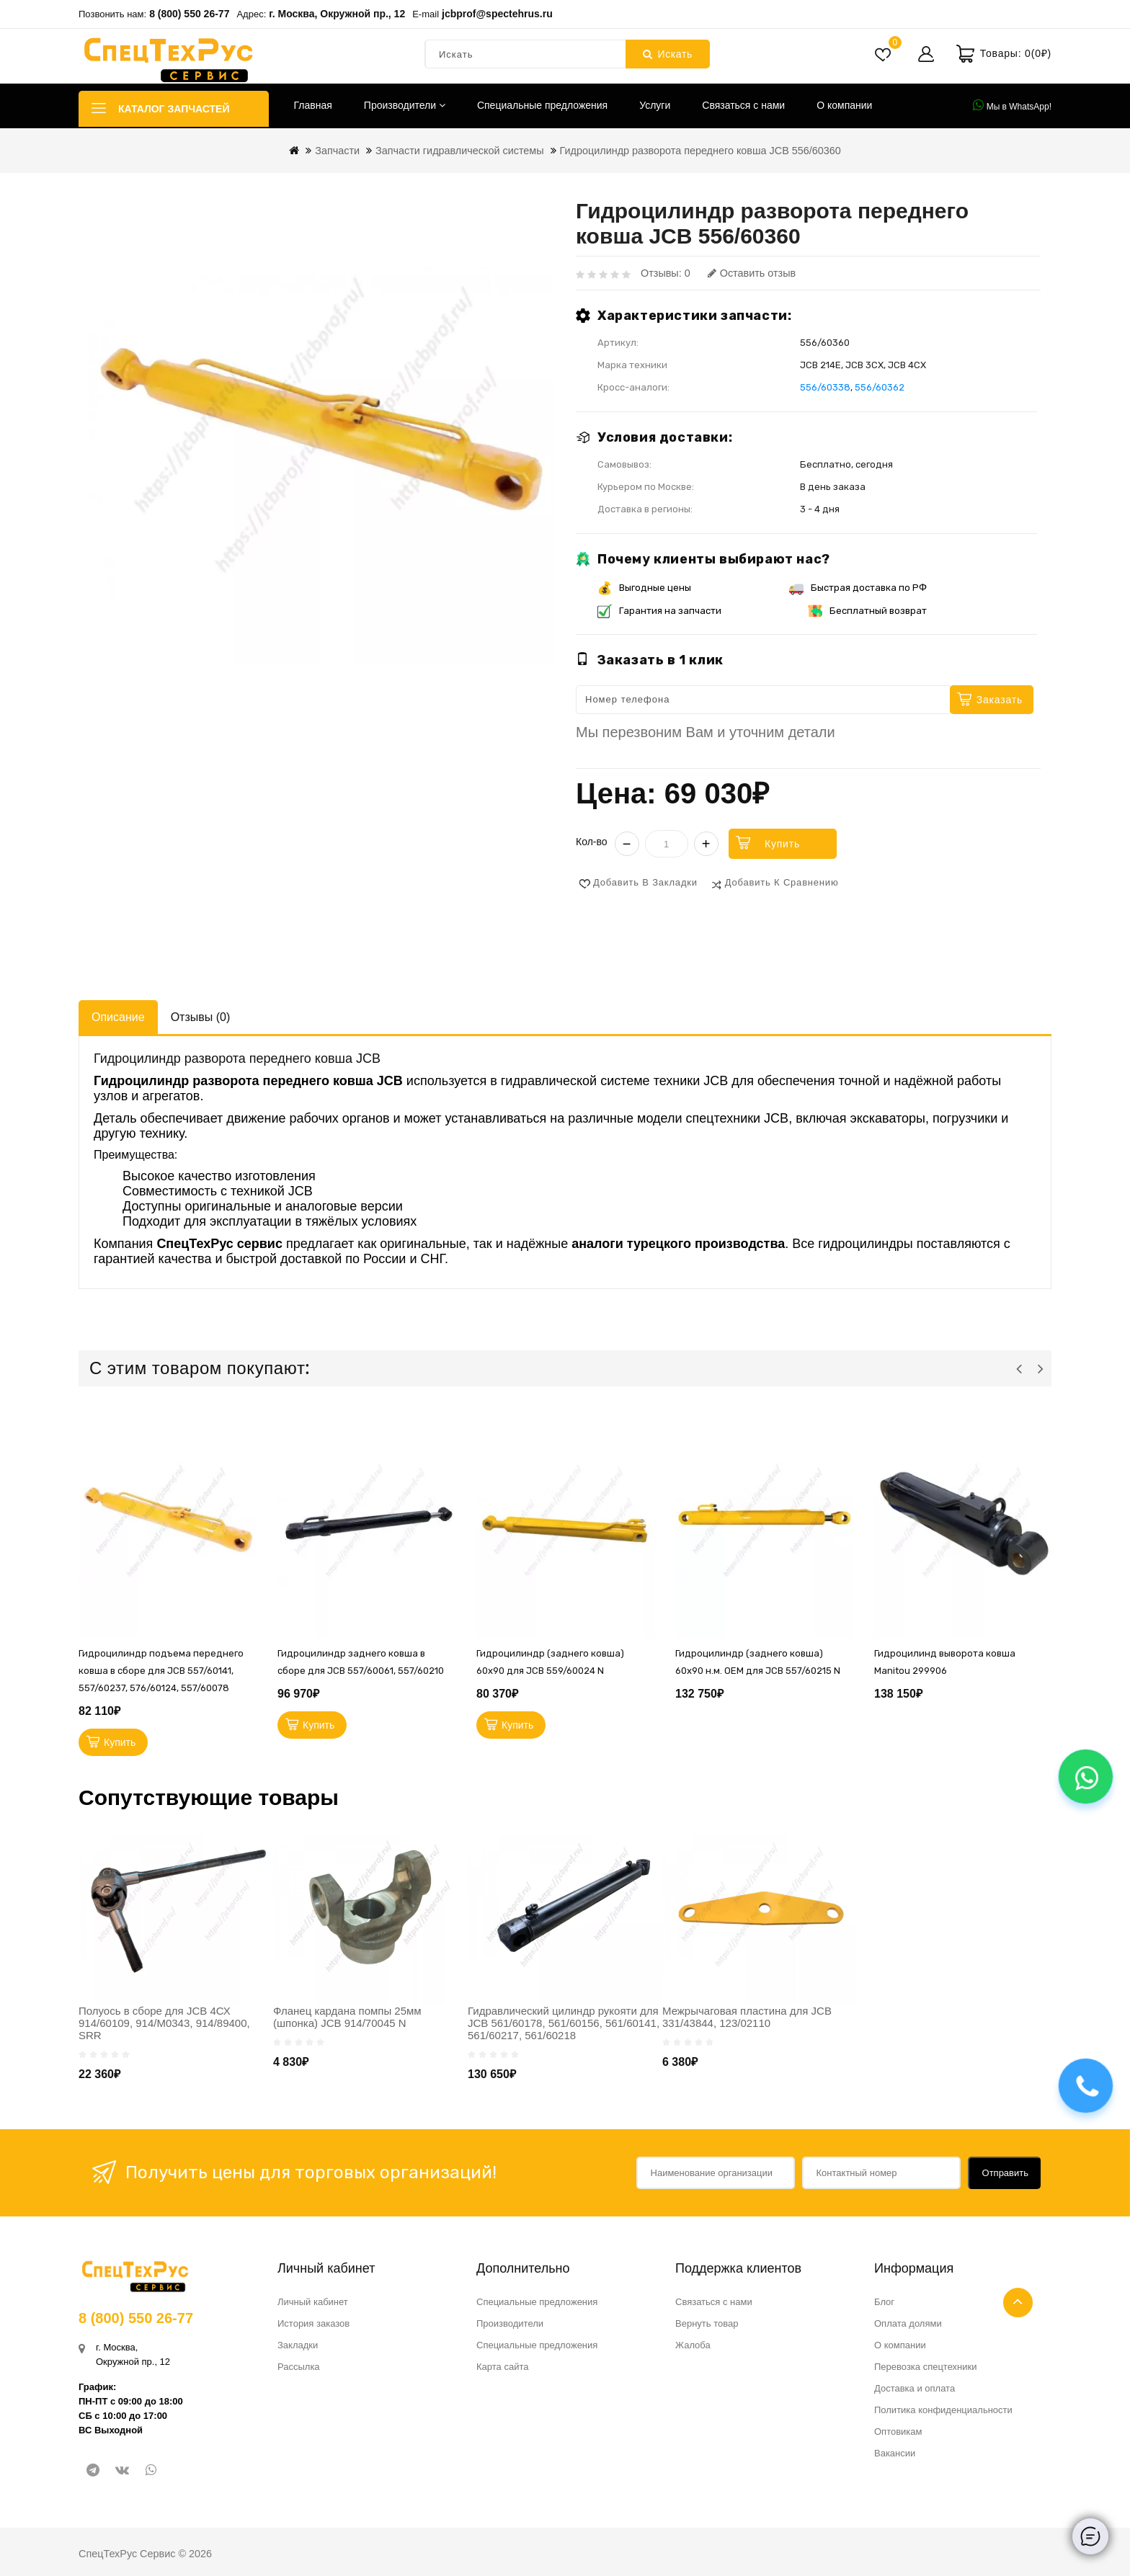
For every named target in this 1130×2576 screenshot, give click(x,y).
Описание (118, 1017)
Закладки (297, 2345)
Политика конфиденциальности (943, 2410)
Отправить (1005, 2172)
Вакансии (894, 2453)
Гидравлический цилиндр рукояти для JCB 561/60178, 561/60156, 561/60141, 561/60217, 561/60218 (563, 2023)
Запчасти (337, 150)
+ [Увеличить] (706, 844)
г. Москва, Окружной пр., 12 (337, 13)
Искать (668, 54)
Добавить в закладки (645, 882)
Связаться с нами (743, 105)
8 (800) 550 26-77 (189, 13)
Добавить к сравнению (782, 882)
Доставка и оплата (914, 2388)
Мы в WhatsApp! (1012, 105)
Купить (782, 844)
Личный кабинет (312, 2301)
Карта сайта (502, 2366)
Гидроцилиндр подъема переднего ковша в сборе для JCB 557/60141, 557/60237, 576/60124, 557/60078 (161, 1670)
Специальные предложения (542, 105)
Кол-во (592, 841)
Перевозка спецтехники (925, 2366)
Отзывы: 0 (665, 273)
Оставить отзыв (752, 273)
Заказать (999, 699)
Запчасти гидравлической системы (459, 150)
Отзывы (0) (201, 1017)
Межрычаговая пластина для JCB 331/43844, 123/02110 (747, 2017)
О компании (844, 105)
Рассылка (298, 2366)
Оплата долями (908, 2323)
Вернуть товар (706, 2323)
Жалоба (693, 2345)
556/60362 (879, 387)
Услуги (654, 105)
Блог (884, 2301)
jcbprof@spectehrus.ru (497, 13)
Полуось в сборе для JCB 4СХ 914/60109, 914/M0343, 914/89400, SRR (164, 2023)
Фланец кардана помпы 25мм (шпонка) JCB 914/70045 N (347, 2017)
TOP (1018, 2302)
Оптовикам (898, 2431)
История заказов (313, 2323)
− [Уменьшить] (627, 844)
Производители (404, 105)
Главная (313, 105)
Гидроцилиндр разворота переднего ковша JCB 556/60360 (700, 150)
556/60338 (825, 387)
